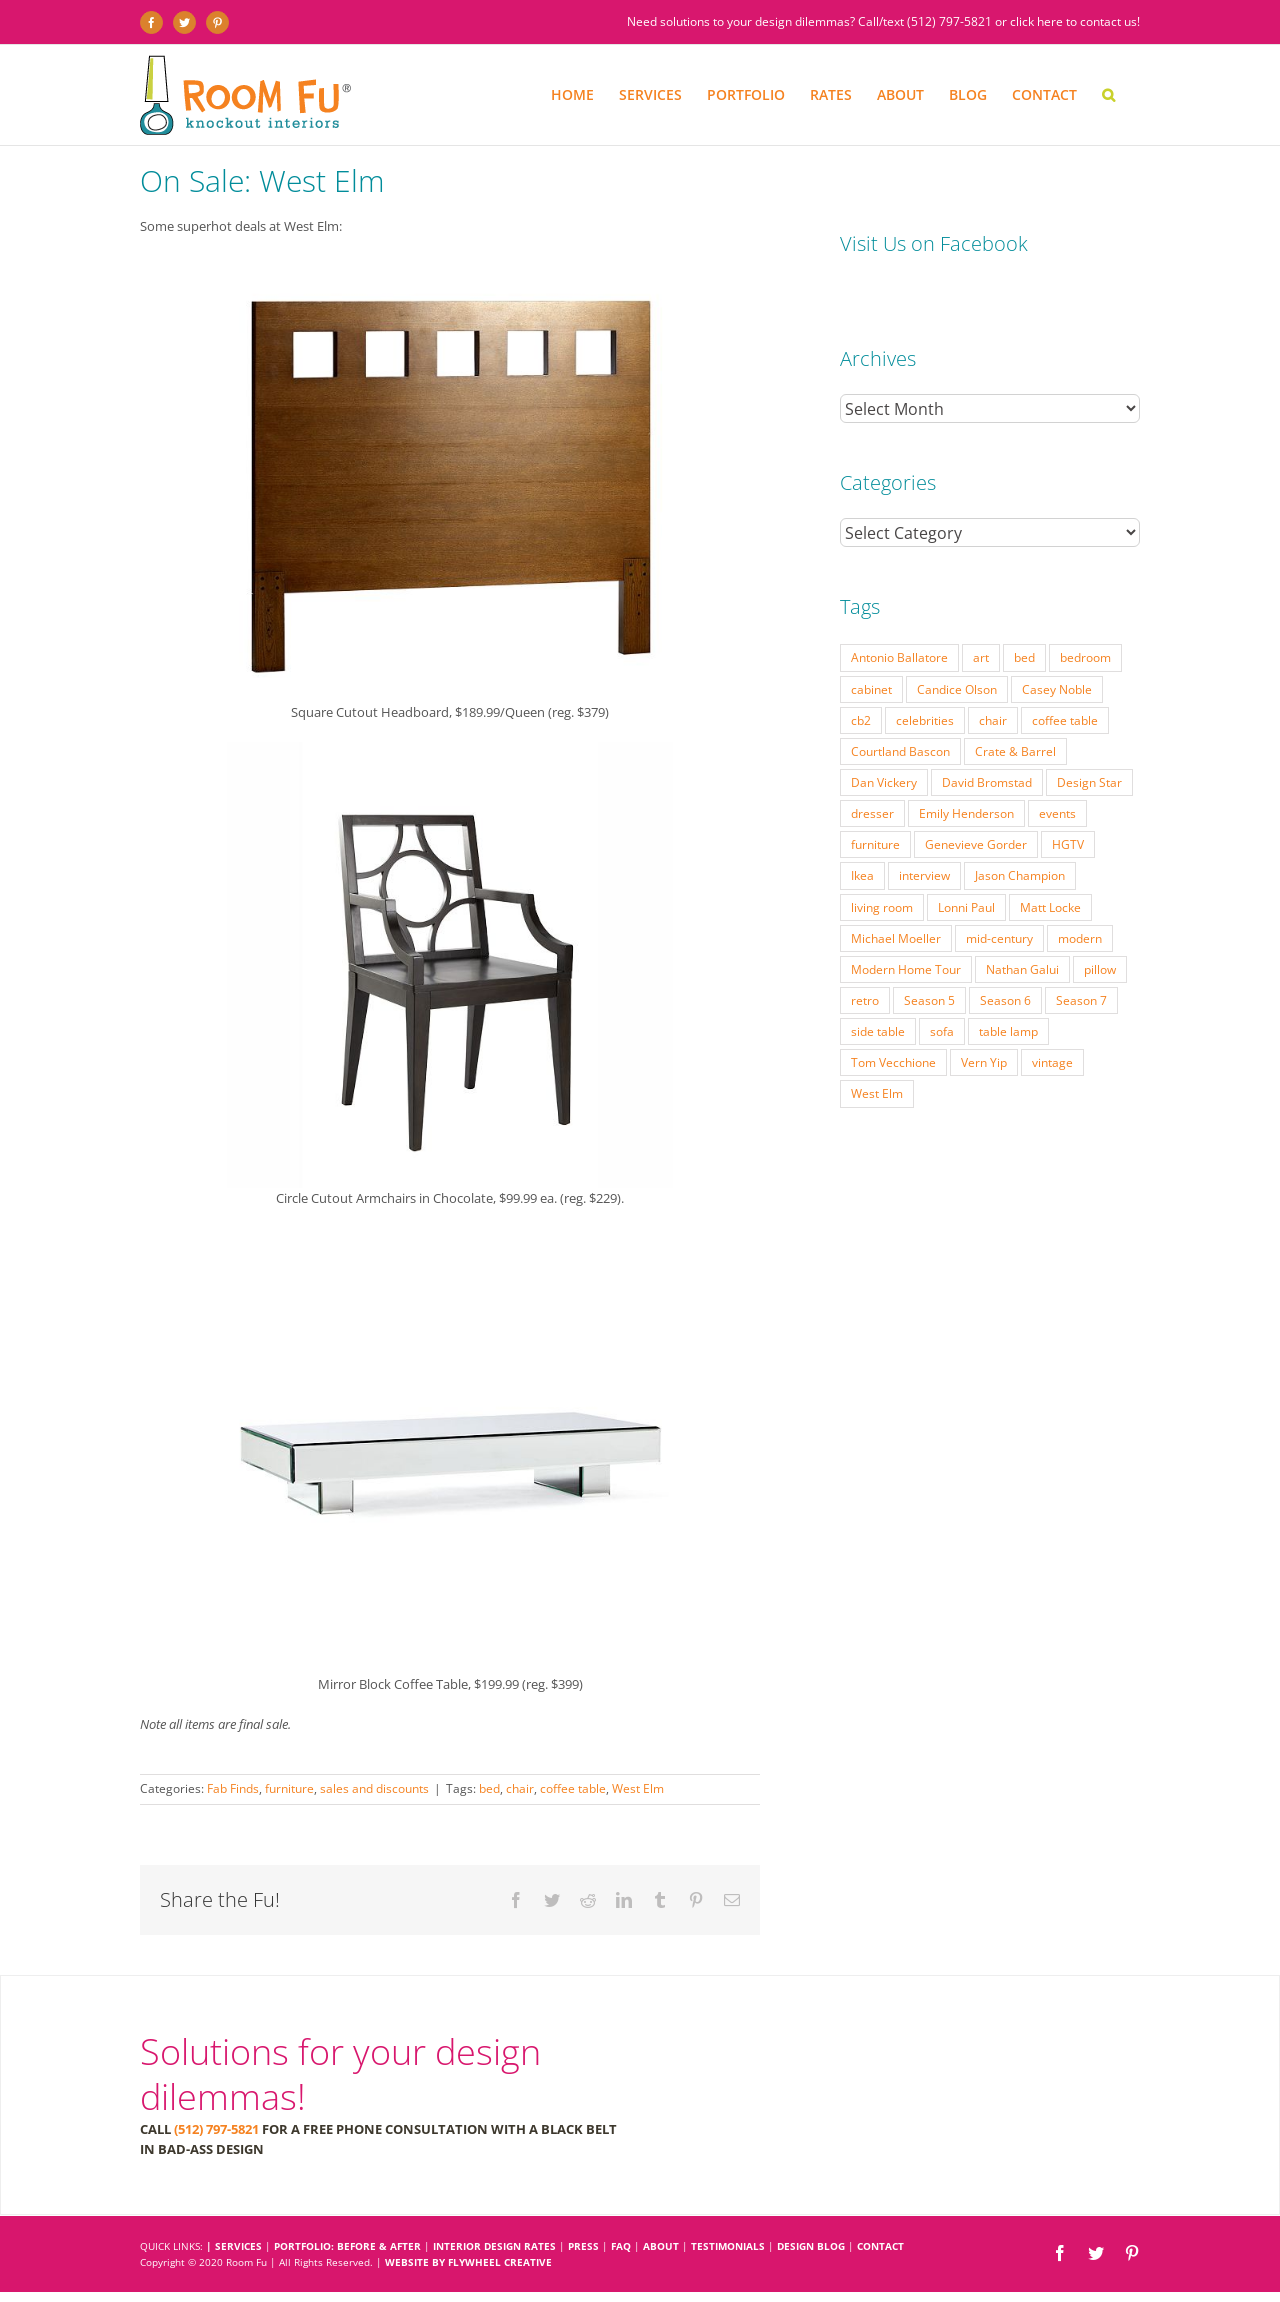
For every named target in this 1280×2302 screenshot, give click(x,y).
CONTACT (880, 2246)
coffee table (573, 1788)
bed (489, 1788)
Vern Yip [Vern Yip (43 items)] (984, 1022)
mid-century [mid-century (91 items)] (999, 898)
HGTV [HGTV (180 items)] (1068, 804)
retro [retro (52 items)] (865, 960)
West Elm (638, 1788)
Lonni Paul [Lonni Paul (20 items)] (966, 867)
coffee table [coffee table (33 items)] (1065, 680)
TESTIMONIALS (728, 2246)
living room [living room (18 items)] (882, 867)
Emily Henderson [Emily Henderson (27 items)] (966, 773)
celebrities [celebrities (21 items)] (925, 680)
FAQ (621, 2246)
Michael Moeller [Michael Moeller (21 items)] (896, 898)
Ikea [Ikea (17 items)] (862, 835)
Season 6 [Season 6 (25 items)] (1005, 960)
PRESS (583, 2246)
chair (520, 1788)
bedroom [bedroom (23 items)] (1085, 617)
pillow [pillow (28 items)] (1100, 929)
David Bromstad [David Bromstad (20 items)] (987, 742)
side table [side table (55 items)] (878, 991)
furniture (289, 1788)
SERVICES (238, 2246)
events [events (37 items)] (1057, 773)
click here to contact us (1073, 21)
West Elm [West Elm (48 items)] (877, 1053)
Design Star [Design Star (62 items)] (1089, 742)
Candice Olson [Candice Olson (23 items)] (957, 649)
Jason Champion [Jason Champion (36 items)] (1020, 835)
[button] (1108, 95)
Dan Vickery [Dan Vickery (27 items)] (884, 742)
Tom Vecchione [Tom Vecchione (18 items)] (893, 1022)
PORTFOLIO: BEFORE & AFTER (347, 2246)
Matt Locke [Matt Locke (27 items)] (1050, 867)
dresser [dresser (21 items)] (872, 773)
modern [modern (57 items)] (1080, 898)
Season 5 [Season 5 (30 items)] (929, 960)
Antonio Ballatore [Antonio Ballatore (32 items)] (899, 617)
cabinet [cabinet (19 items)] (871, 649)
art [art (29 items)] (981, 617)
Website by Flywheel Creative (468, 2262)
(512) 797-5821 (949, 21)
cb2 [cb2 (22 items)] (861, 680)
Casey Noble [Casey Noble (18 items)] (1057, 649)
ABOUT (661, 2246)
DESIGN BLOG (811, 2246)
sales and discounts (374, 1788)
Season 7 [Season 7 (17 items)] (1081, 960)
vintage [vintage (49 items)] (1052, 1022)
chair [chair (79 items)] (993, 680)
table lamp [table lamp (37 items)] (1008, 991)
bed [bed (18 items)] (1024, 617)
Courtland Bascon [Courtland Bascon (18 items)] (900, 711)
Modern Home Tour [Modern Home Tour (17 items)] (906, 929)
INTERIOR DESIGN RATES (494, 2246)
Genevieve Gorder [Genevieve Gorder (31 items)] (976, 804)
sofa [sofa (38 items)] (942, 991)
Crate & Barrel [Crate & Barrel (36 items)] (1015, 711)
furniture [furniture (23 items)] (875, 804)
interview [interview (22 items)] (924, 835)
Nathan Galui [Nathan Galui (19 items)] (1022, 929)
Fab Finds (233, 1788)
